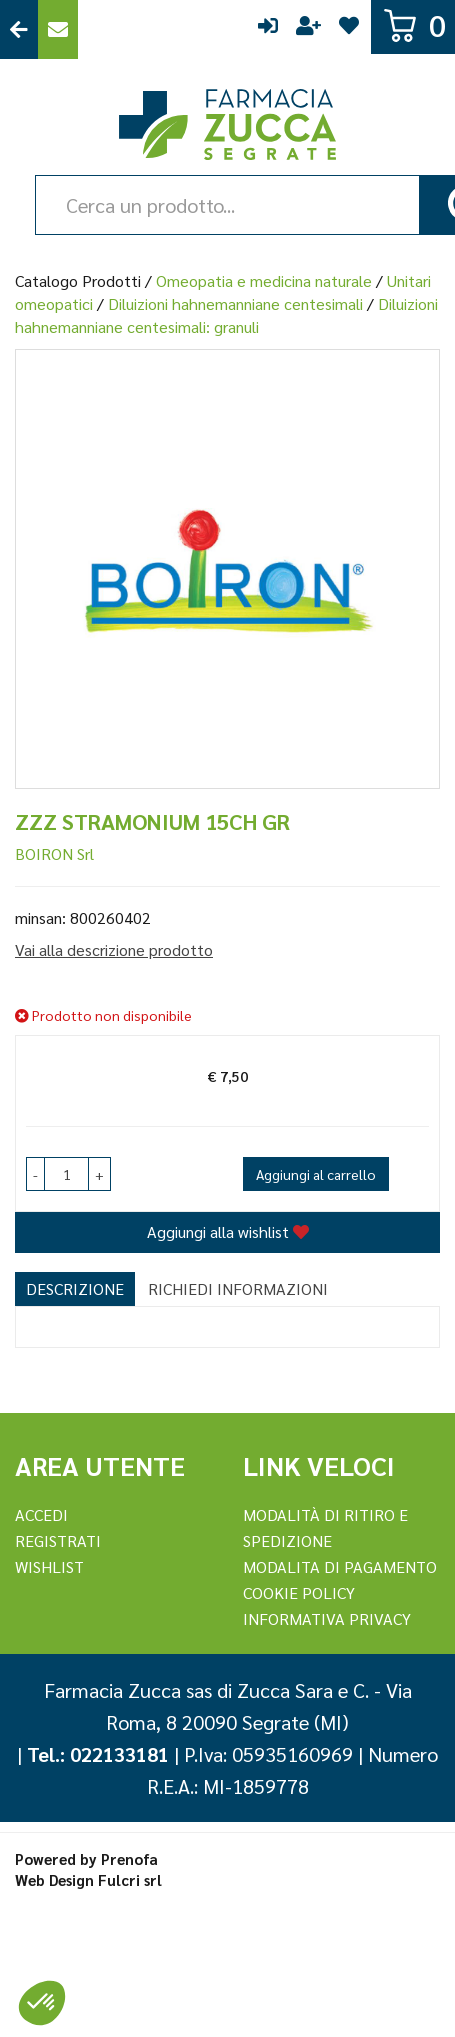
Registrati (308, 29)
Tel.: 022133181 (98, 1754)
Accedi (268, 29)
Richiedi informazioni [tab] (238, 1288)
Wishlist (349, 29)
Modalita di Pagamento (340, 1566)
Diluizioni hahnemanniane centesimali (235, 303)
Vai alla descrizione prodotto (114, 949)
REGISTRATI (58, 1540)
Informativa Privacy (327, 1618)
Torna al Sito (19, 29)
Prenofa (129, 1858)
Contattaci (58, 29)
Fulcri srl (130, 1879)
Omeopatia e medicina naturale (264, 280)
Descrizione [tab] (75, 1288)
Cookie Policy (299, 1592)
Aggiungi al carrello (316, 1174)
